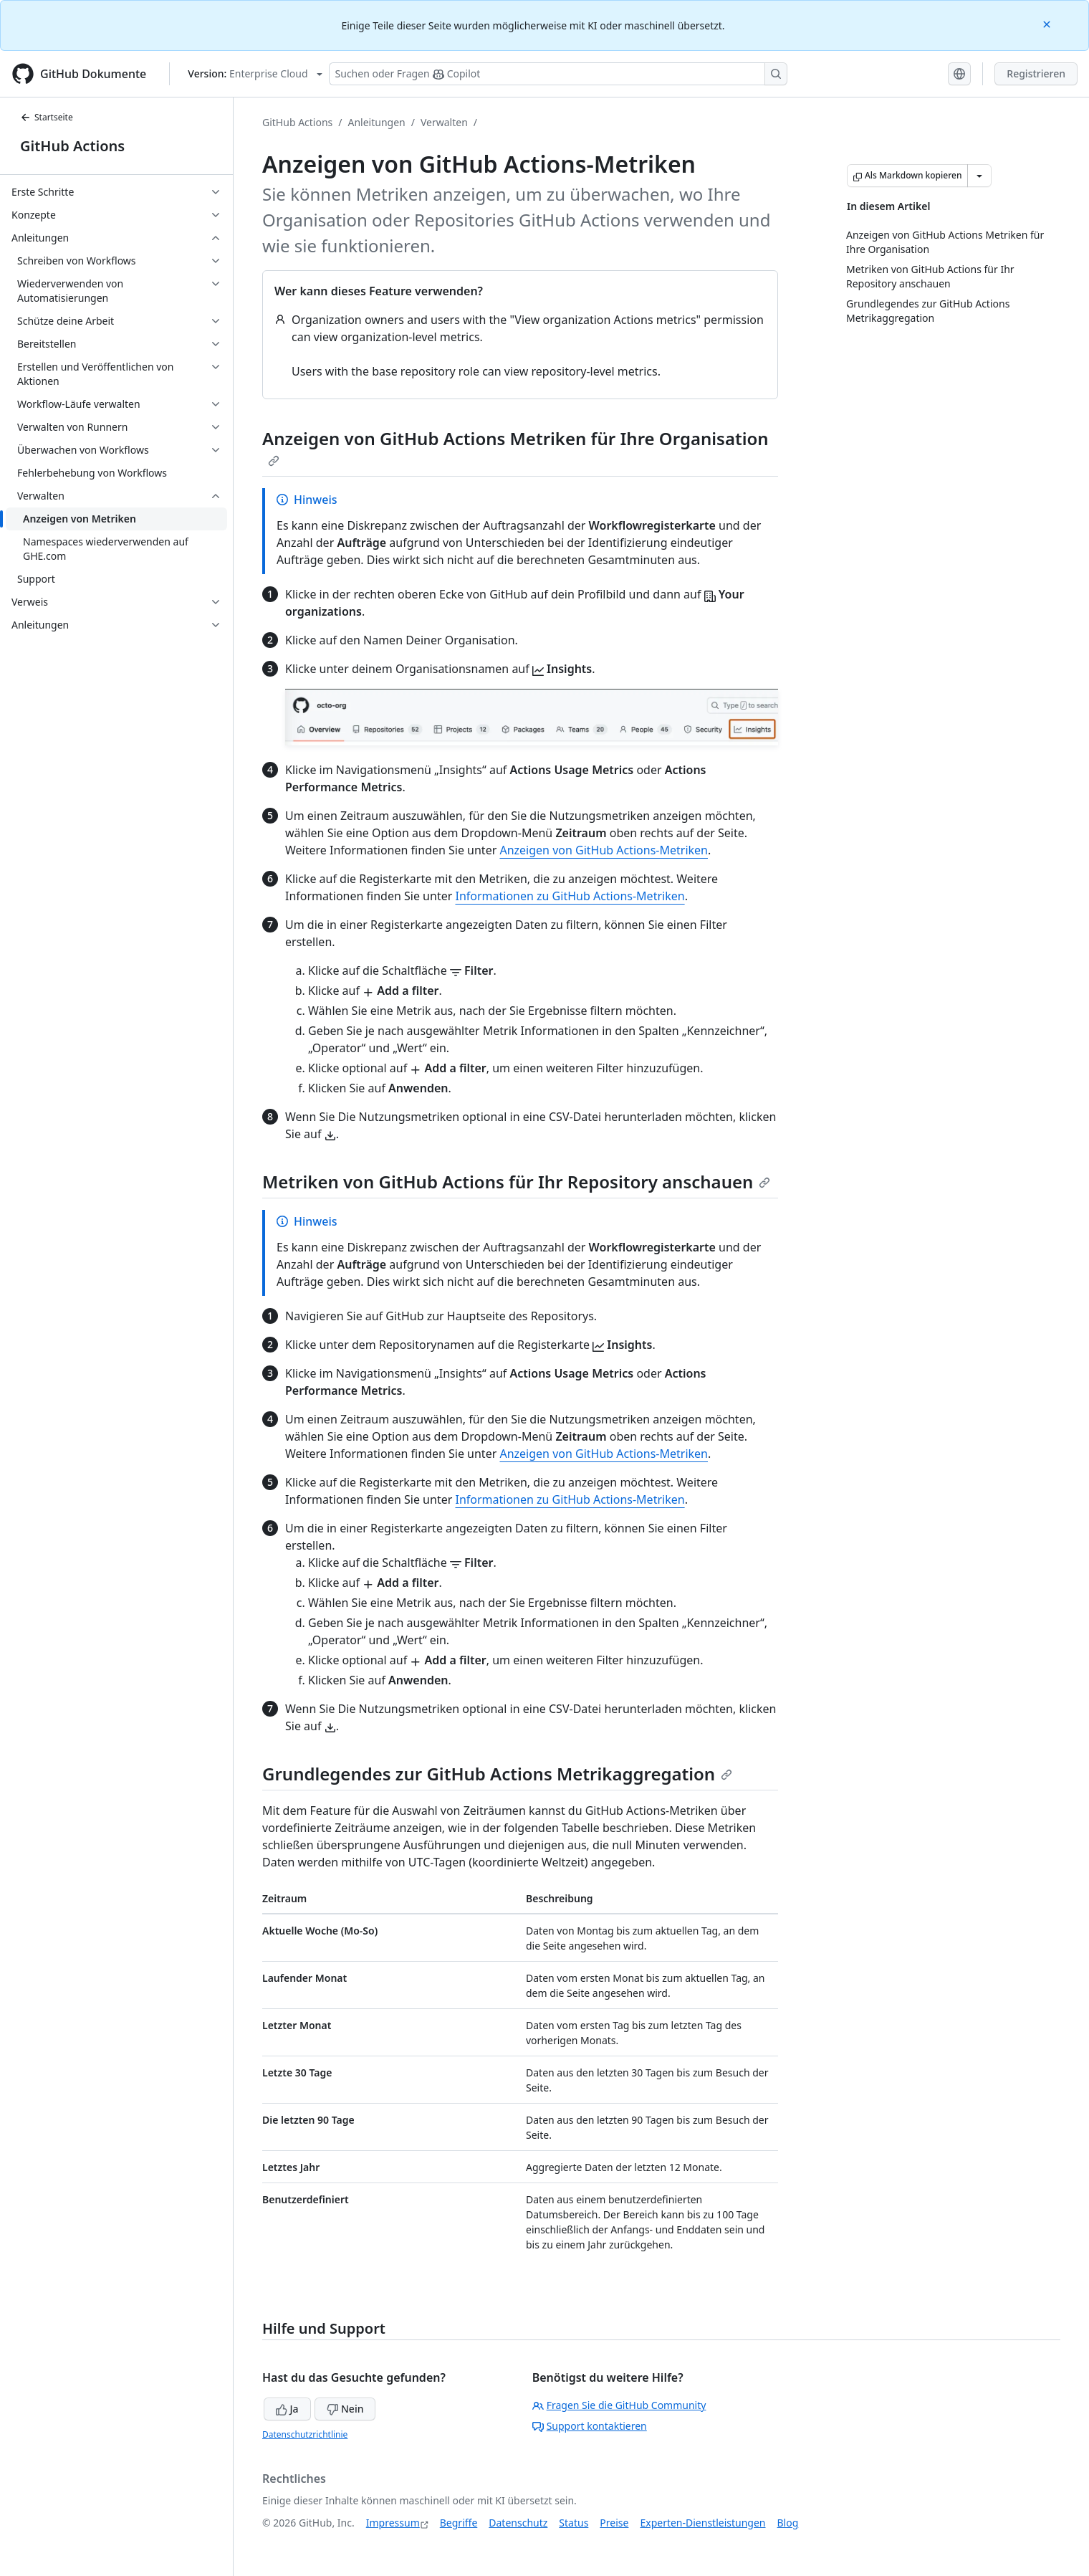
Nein (345, 2408)
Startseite (46, 117)
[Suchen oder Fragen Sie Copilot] (558, 73)
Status (573, 2522)
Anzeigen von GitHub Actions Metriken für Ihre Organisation (515, 446)
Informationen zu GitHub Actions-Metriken (569, 896)
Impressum (393, 2522)
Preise (614, 2522)
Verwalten (444, 122)
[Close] (1048, 23)
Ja (287, 2408)
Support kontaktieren (589, 2426)
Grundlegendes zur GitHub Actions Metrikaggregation (497, 1773)
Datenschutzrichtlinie (304, 2434)
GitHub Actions (72, 146)
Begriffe (459, 2522)
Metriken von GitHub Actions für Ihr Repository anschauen (516, 1181)
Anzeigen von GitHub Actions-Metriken (603, 850)
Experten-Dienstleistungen (702, 2522)
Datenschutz (518, 2522)
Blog (788, 2522)
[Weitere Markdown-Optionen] (979, 175)
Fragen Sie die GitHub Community (619, 2405)
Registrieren (1036, 73)
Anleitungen (377, 122)
